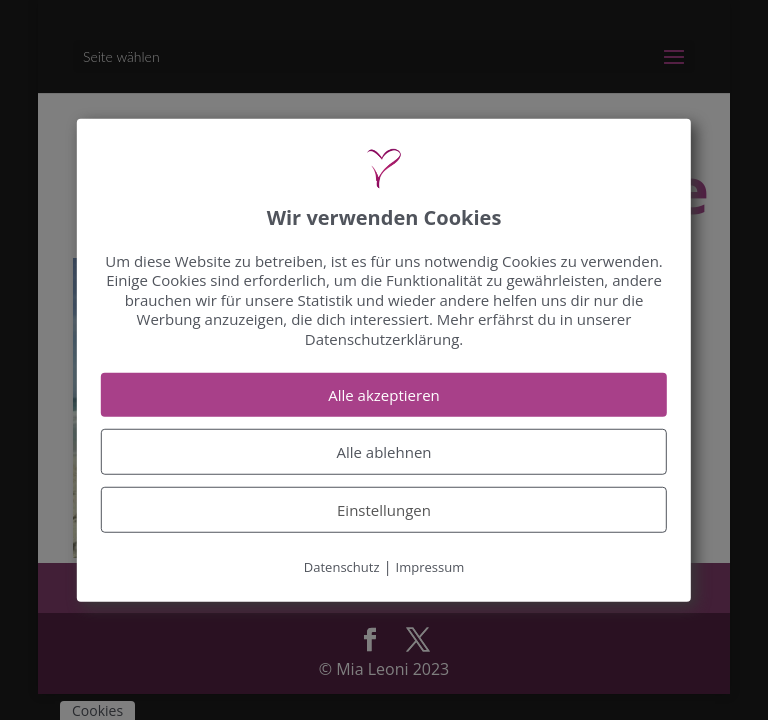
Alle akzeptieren (384, 395)
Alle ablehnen (383, 452)
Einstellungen (384, 510)
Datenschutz (342, 567)
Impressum (430, 567)
